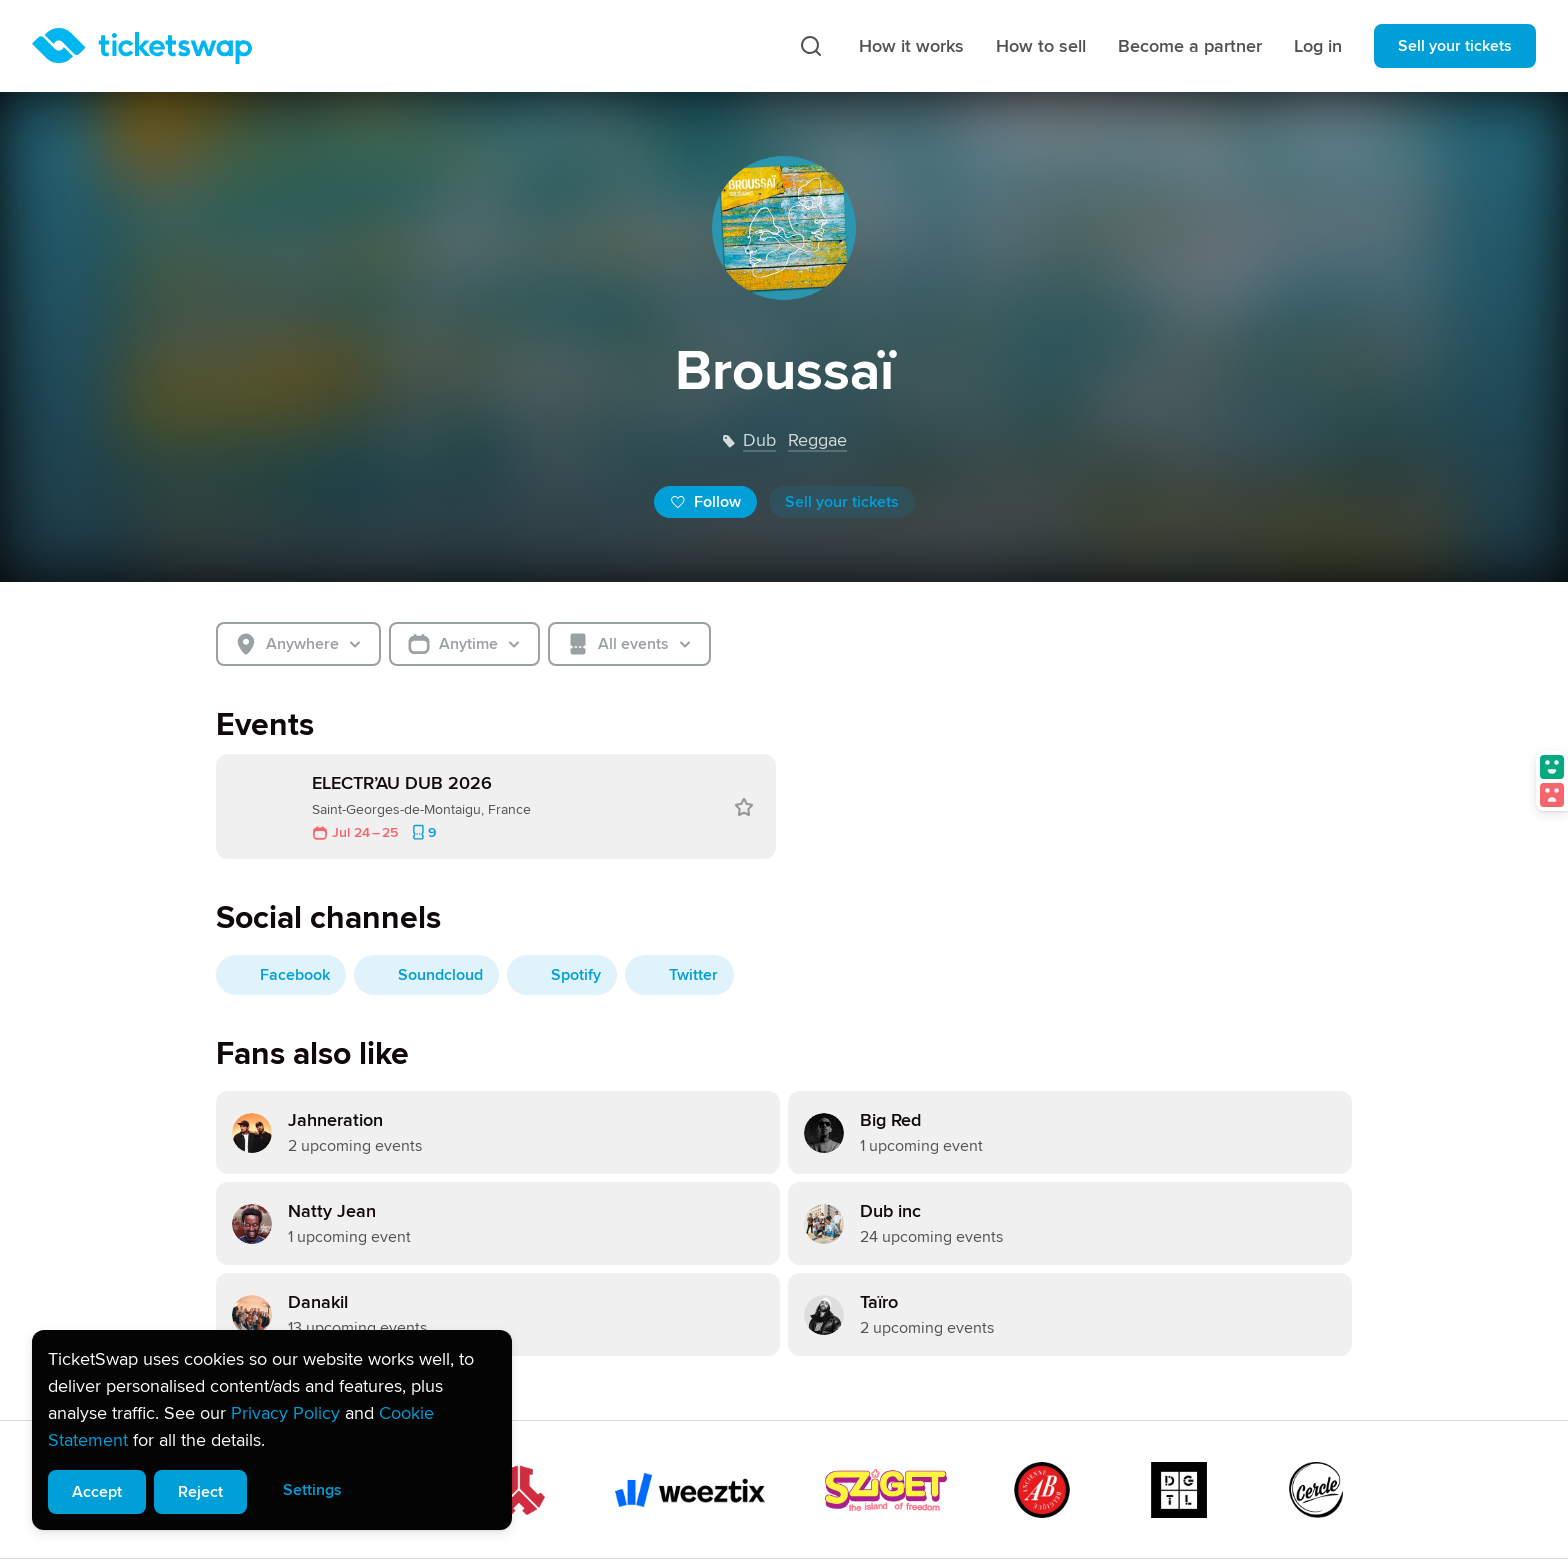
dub (759, 440)
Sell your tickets (1455, 46)
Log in (1318, 46)
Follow (705, 502)
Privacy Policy (285, 1413)
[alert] (272, 1430)
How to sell (1041, 46)
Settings (312, 1490)
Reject (200, 1492)
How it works (911, 46)
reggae (817, 440)
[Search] (811, 46)
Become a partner (1190, 46)
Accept (97, 1492)
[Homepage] (142, 46)
